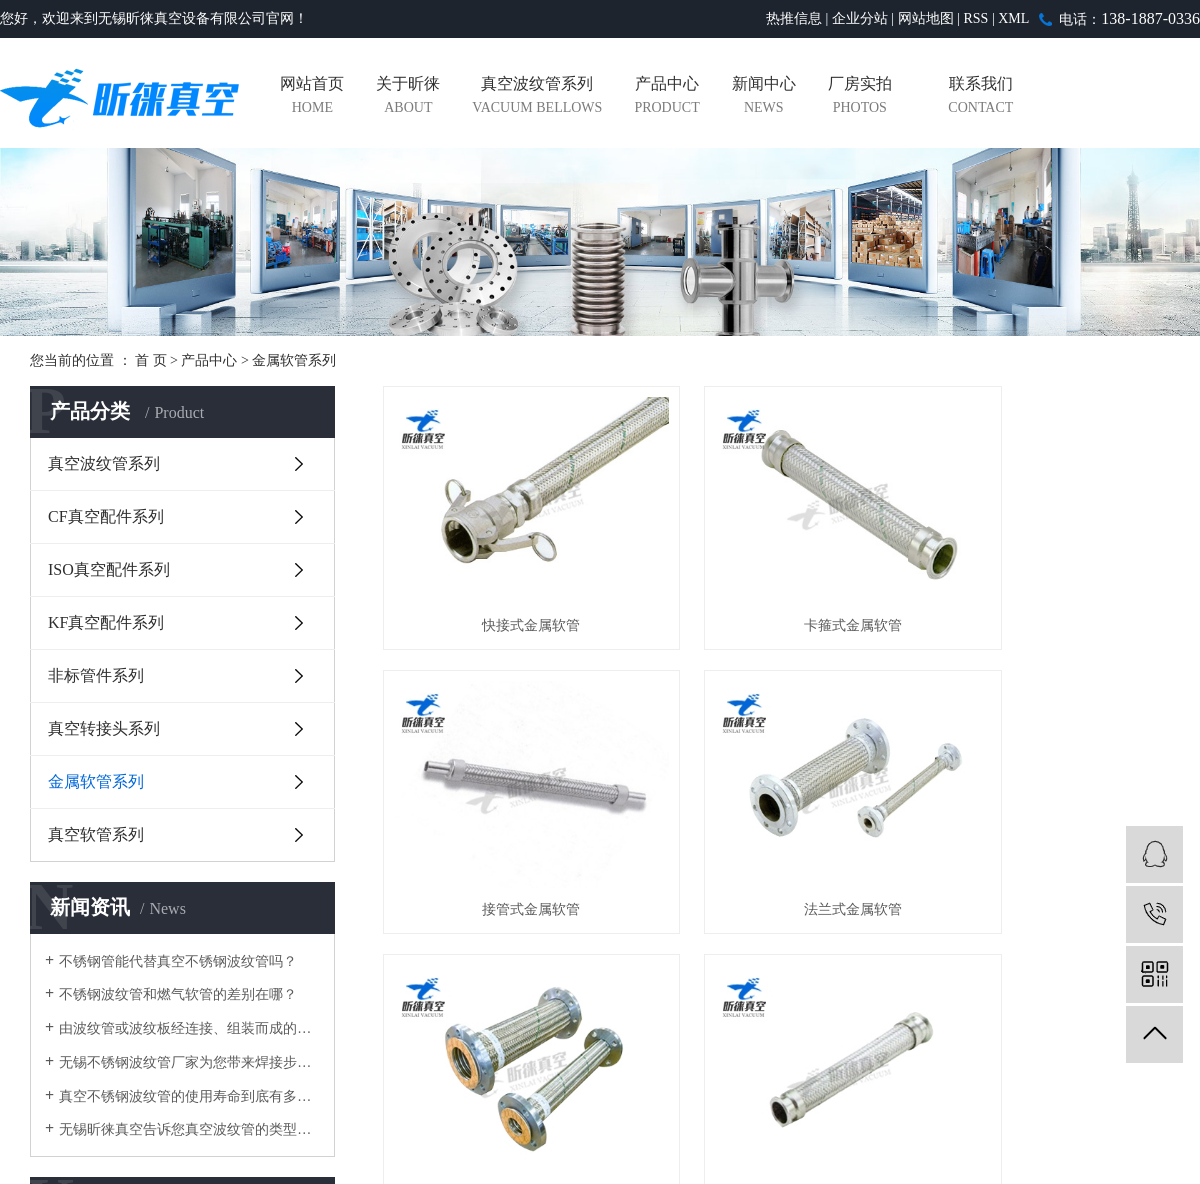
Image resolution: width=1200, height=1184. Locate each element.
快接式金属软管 (506, 586)
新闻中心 (764, 97)
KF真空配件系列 (106, 622)
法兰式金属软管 (506, 832)
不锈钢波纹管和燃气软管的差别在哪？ (178, 994)
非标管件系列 (96, 675)
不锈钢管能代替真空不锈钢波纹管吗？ (178, 961)
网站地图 (926, 18)
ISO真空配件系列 (109, 569)
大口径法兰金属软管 (776, 832)
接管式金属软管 (1047, 586)
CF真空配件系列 (106, 516)
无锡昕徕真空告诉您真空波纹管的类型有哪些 (189, 1129)
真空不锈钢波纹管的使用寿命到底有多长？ (189, 1096)
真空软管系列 (96, 834)
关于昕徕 (408, 97)
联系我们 (980, 97)
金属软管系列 (294, 360)
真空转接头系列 (104, 728)
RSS (975, 18)
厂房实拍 (860, 97)
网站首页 (312, 97)
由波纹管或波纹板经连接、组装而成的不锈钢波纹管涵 (189, 1028)
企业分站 (860, 18)
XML (1013, 18)
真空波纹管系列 (537, 97)
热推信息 (794, 18)
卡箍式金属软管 (776, 586)
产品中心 (666, 97)
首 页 (151, 360)
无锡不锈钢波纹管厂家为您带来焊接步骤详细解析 (189, 1062)
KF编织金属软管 (1047, 832)
